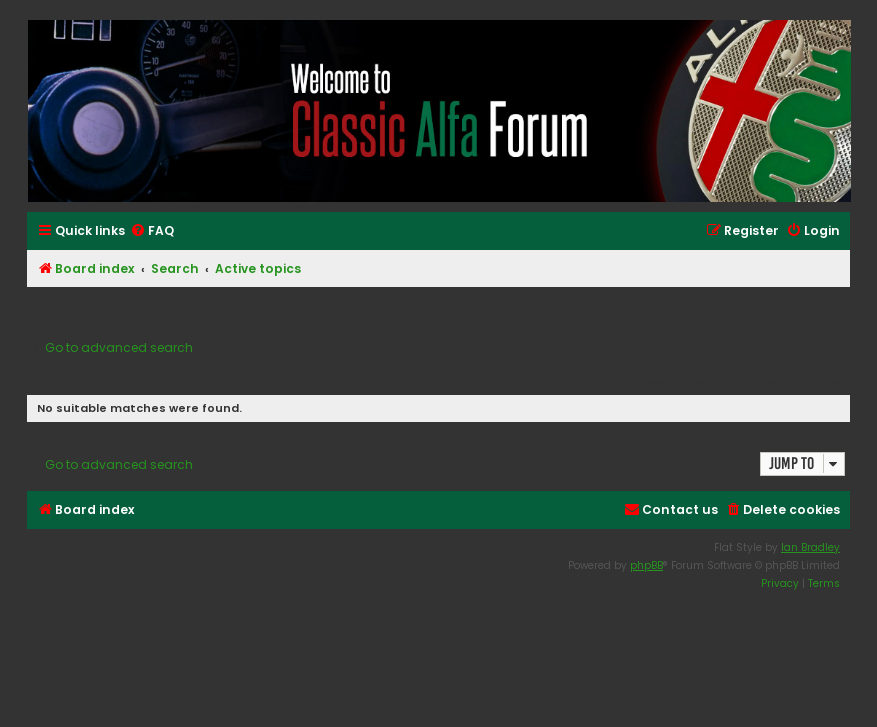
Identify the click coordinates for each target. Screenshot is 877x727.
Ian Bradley (810, 547)
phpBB (646, 565)
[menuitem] (152, 231)
